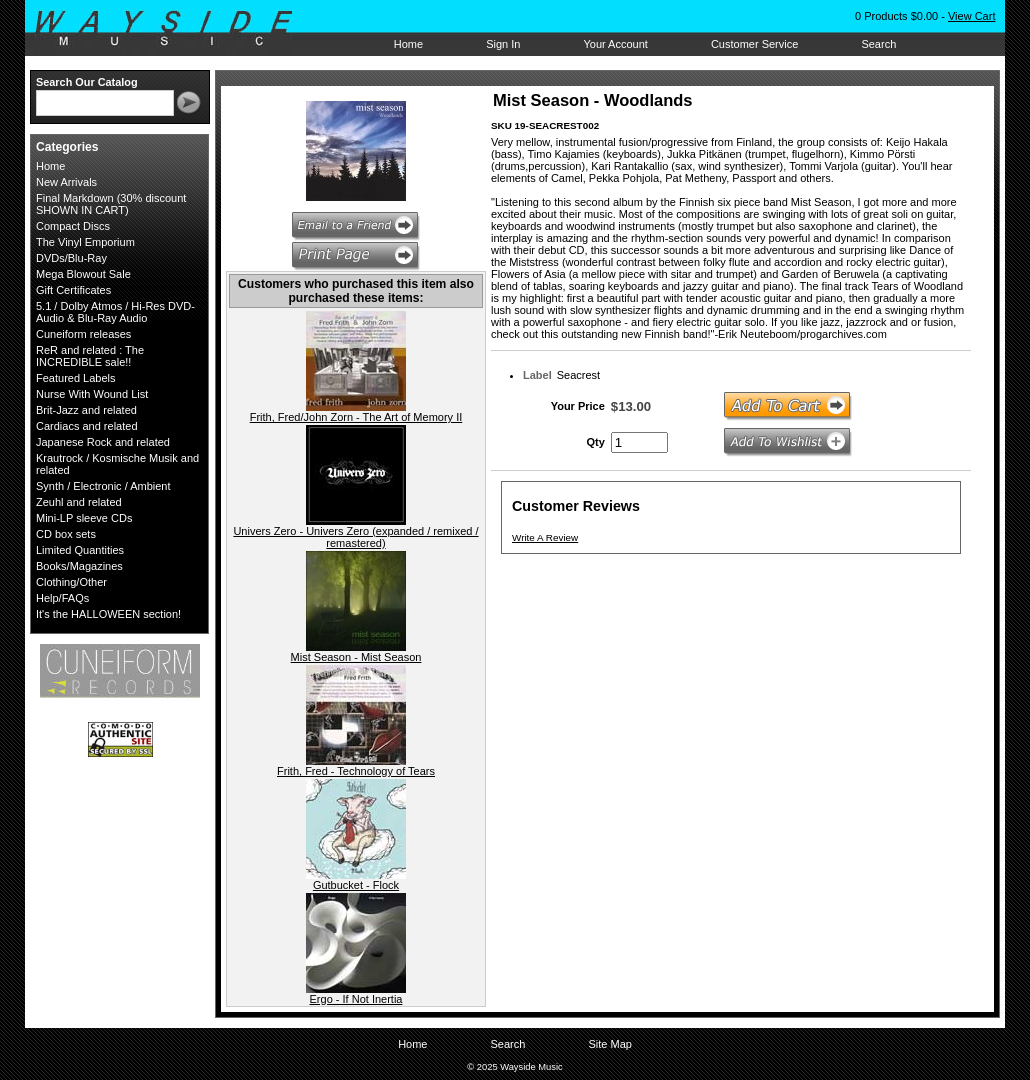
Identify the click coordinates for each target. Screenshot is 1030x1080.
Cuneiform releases (83, 334)
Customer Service (754, 44)
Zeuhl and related (79, 502)
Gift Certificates (73, 290)
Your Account (615, 44)
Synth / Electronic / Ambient (103, 486)
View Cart (971, 16)
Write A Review (545, 537)
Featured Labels (76, 378)
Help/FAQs (62, 598)
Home (408, 44)
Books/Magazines (79, 566)
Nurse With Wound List (92, 394)
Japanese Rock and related (103, 442)
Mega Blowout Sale (83, 274)
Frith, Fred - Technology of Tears (356, 771)
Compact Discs (73, 226)
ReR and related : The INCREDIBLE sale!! (90, 356)
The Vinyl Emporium (85, 242)
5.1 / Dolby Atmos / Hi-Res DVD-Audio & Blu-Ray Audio (115, 312)
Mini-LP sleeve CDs (84, 518)
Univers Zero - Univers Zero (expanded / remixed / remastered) (355, 537)
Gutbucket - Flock (356, 885)
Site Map (609, 1044)
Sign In (503, 44)
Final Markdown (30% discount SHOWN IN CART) (111, 204)
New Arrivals (66, 182)
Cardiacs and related (87, 426)
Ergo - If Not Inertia (356, 999)
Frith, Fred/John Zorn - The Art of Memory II (356, 417)
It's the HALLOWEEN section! (108, 614)
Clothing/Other (71, 582)
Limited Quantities (80, 550)
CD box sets (66, 534)
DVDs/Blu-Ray (71, 258)
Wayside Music (173, 29)
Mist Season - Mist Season (356, 657)
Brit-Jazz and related (86, 410)
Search (878, 44)
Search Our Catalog (87, 82)
